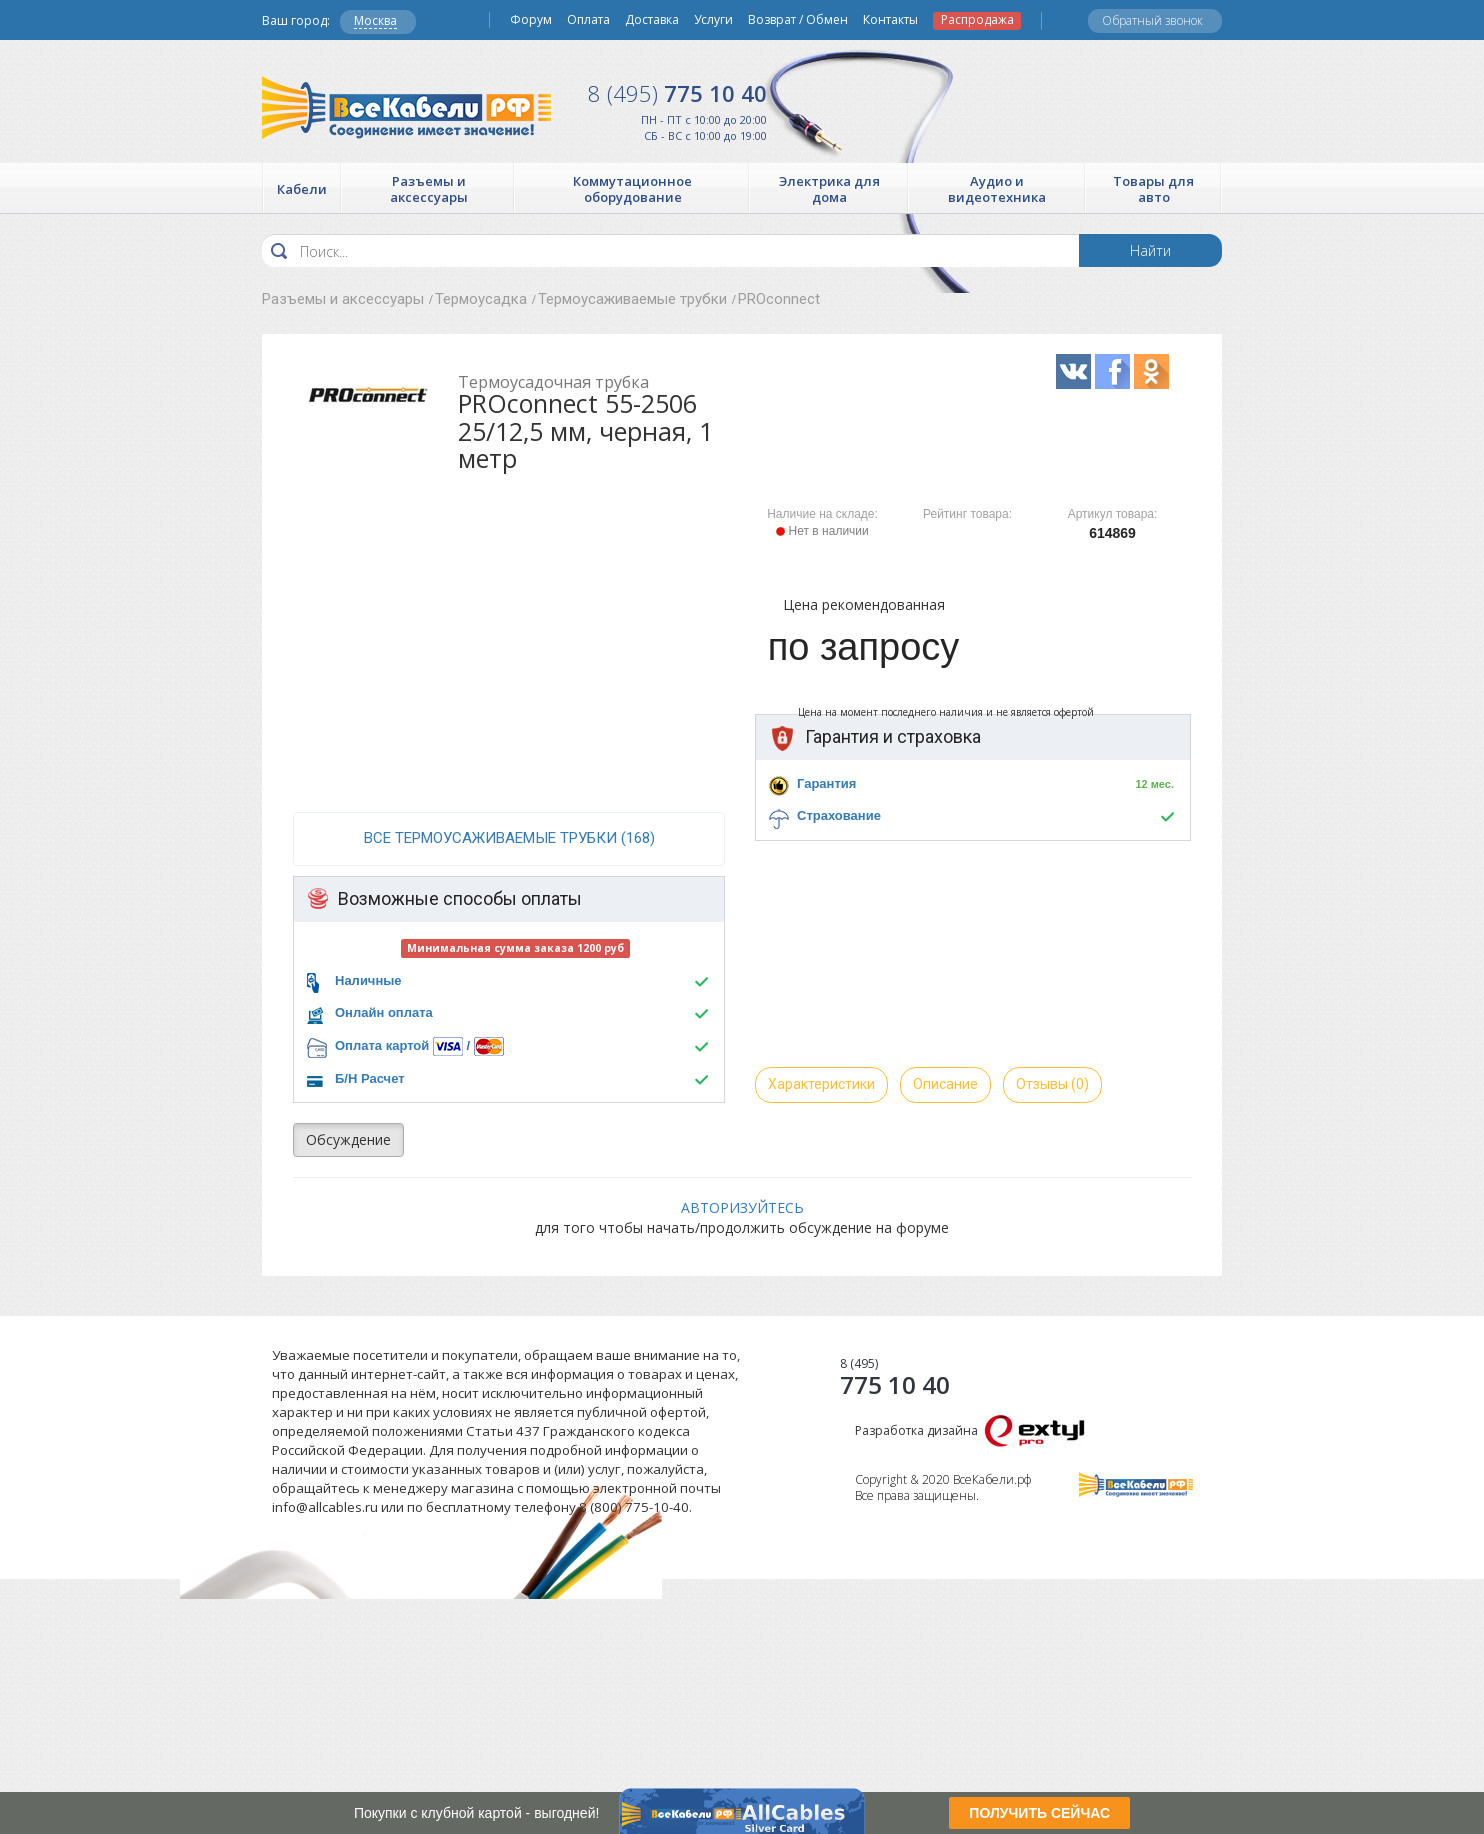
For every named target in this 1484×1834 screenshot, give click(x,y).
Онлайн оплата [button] (384, 1012)
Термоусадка (481, 299)
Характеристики (821, 1084)
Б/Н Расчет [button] (370, 1078)
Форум (531, 20)
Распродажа (977, 20)
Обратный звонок (1152, 20)
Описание (945, 1084)
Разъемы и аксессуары (343, 299)
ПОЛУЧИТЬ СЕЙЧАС (1039, 1813)
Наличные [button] (368, 980)
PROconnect (779, 299)
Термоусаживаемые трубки (632, 299)
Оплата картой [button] (382, 1045)
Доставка (652, 20)
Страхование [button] (839, 815)
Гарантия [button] (826, 783)
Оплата (588, 20)
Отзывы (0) (1052, 1084)
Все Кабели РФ (406, 107)
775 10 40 (677, 93)
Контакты (890, 20)
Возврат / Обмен (798, 20)
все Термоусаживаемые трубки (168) (509, 838)
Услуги (713, 20)
